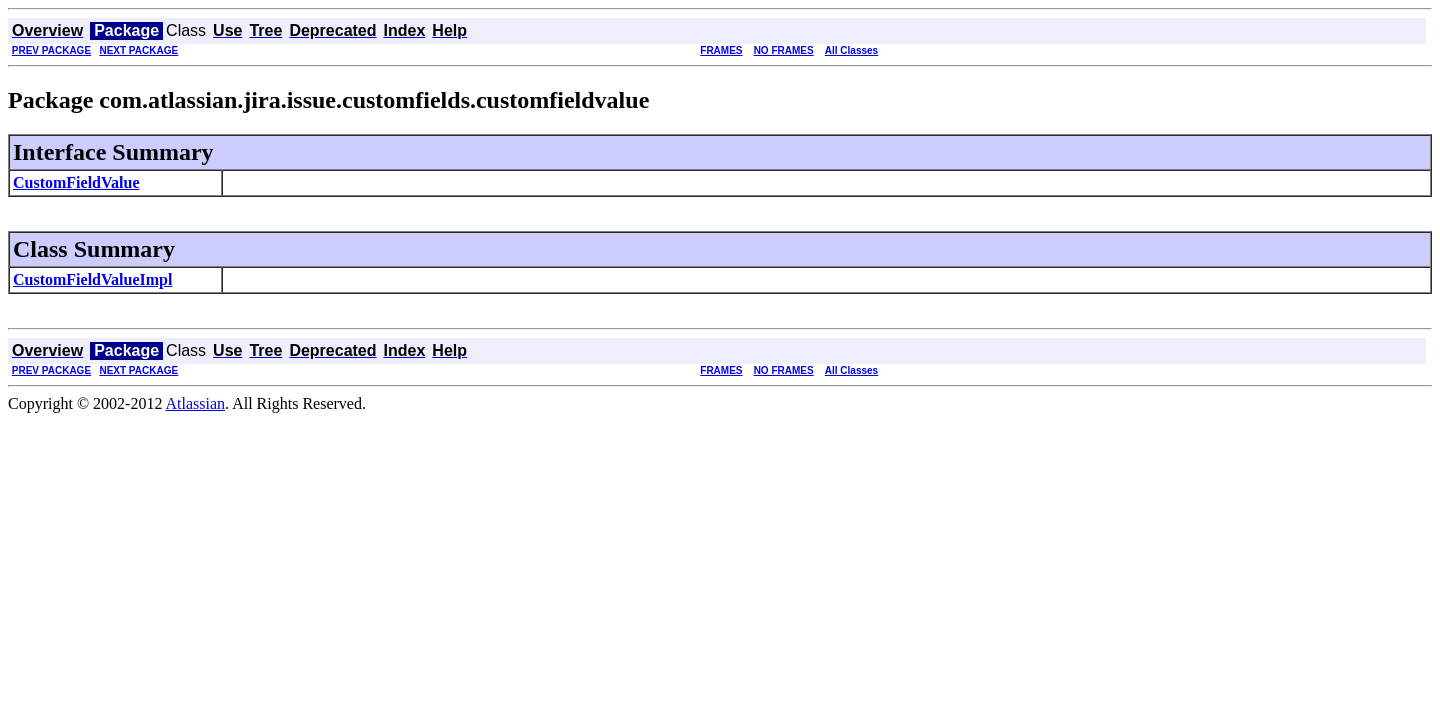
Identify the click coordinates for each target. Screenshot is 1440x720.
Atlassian (196, 403)
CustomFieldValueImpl (92, 279)
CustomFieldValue (76, 182)
